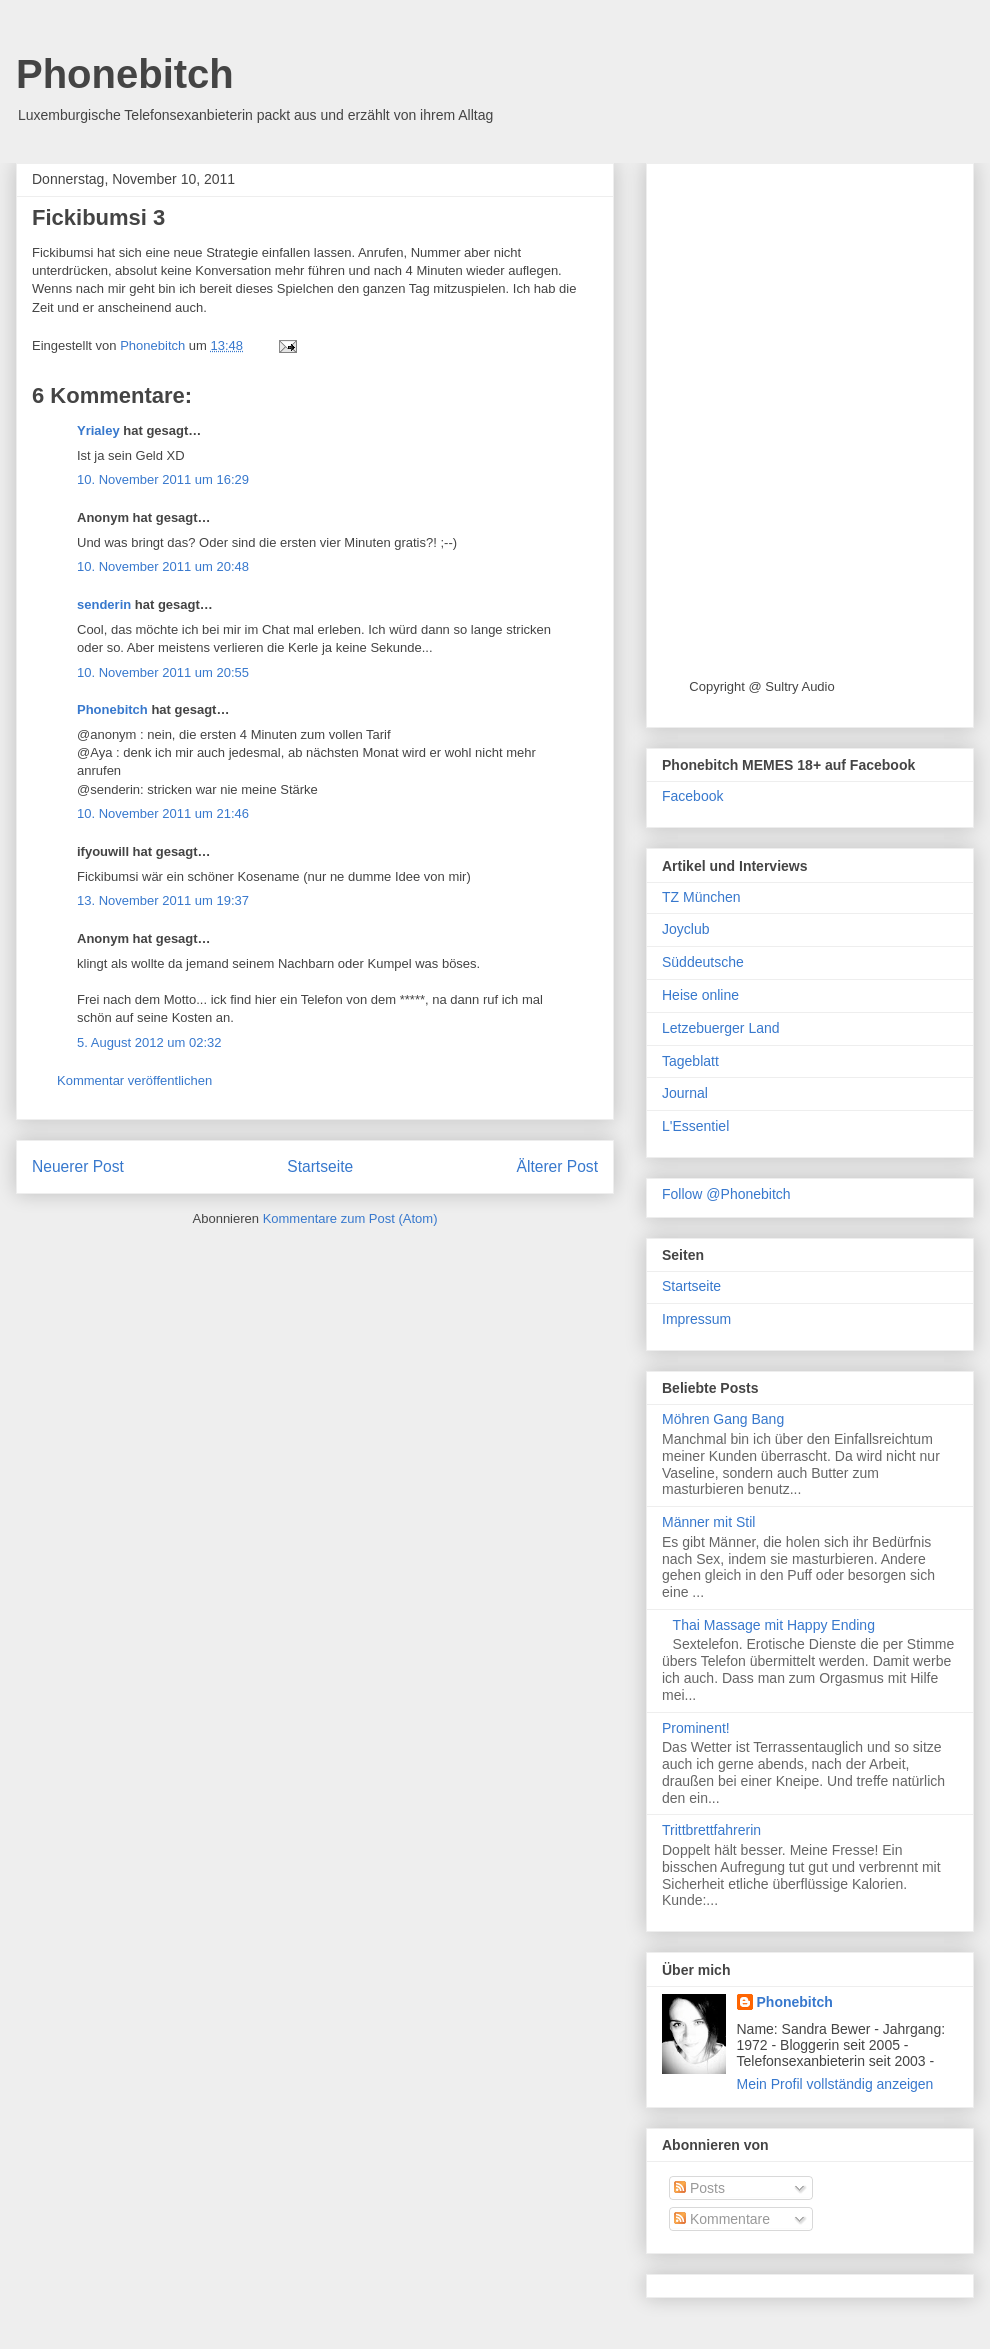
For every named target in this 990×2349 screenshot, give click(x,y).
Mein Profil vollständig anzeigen (835, 2084)
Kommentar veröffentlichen (134, 1080)
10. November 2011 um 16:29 (163, 479)
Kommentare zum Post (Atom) (350, 1218)
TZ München (701, 897)
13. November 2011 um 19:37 (163, 900)
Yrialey (98, 430)
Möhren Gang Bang (723, 1419)
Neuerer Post (78, 1166)
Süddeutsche (703, 962)
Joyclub (685, 929)
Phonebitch (125, 74)
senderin (104, 604)
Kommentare (722, 2219)
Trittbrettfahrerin (711, 1830)
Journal (685, 1093)
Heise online (700, 995)
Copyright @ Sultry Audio (761, 686)
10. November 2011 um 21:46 (163, 813)
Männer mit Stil (708, 1522)
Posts (699, 2188)
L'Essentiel (695, 1126)
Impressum (696, 1319)
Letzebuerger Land (721, 1028)
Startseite (320, 1166)
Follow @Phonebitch (726, 1194)
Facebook (692, 796)
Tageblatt (690, 1061)
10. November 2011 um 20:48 (163, 566)
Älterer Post (557, 1166)
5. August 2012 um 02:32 (149, 1042)
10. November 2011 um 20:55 (163, 672)
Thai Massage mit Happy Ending (774, 1625)
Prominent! (696, 1728)
